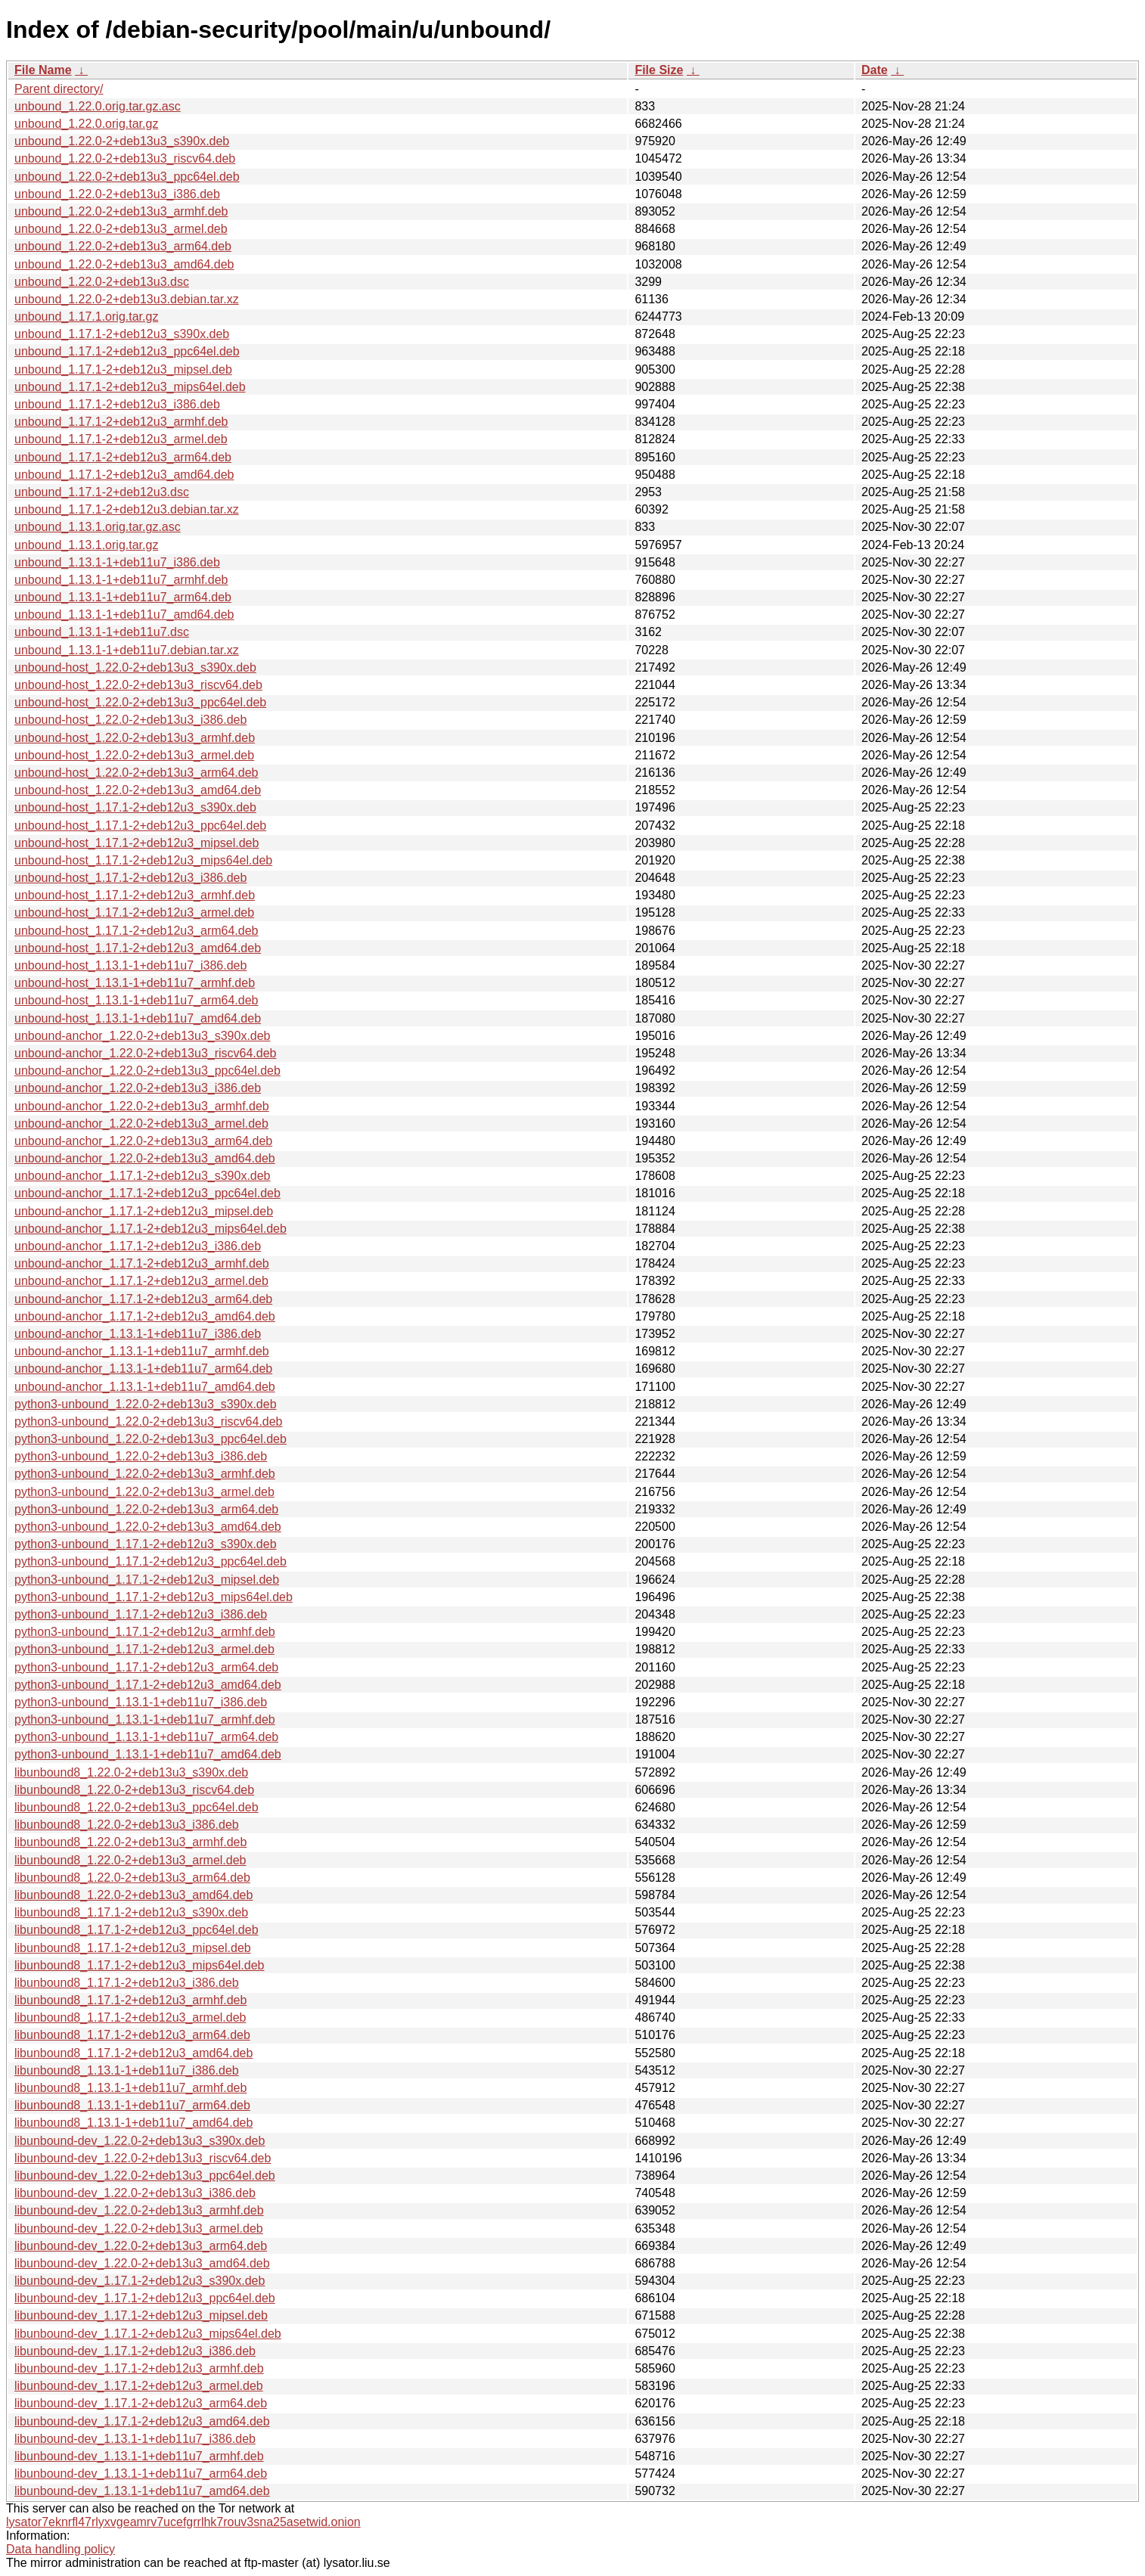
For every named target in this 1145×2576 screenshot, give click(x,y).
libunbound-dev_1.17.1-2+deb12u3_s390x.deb (139, 2280)
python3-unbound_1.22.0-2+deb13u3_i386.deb (140, 1456)
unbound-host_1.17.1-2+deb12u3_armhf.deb (134, 895)
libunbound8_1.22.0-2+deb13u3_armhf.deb (130, 1842)
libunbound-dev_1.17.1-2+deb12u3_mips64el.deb (147, 2333)
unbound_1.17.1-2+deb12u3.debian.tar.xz (126, 509)
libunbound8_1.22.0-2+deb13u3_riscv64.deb (134, 1789)
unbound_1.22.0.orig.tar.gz (86, 123)
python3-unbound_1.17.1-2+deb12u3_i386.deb (140, 1614)
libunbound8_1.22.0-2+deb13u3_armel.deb (130, 1860)
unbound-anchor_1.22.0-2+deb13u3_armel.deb (141, 1123)
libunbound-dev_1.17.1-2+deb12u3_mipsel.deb (141, 2315)
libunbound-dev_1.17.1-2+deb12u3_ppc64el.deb (144, 2298)
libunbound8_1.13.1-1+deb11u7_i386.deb (126, 2070)
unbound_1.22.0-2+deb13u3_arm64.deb (122, 246)
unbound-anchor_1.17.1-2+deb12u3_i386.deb (137, 1246)
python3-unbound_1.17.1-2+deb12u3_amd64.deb (147, 1684)
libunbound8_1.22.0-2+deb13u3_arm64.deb (132, 1877)
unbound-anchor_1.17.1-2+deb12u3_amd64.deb (144, 1316)
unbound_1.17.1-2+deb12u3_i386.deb (117, 404)
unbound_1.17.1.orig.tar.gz (86, 316)
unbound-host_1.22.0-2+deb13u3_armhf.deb (134, 737)
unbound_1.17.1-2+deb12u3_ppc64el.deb (127, 351)
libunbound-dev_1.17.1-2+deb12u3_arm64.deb (140, 2403)
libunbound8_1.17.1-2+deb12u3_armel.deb (130, 2017)
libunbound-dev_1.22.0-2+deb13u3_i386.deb (135, 2192)
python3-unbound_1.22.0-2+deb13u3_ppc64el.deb (150, 1438)
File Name (43, 70)
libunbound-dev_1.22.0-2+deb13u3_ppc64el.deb (144, 2175)
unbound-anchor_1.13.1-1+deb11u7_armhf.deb (141, 1351)
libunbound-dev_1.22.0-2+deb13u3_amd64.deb (142, 2263)
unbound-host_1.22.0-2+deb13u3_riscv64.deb (138, 684)
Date (874, 70)
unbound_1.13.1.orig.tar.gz (86, 544)
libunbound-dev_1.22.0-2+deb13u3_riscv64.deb (142, 2158)
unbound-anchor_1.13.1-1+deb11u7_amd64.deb (144, 1386)
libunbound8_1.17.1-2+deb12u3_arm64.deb (132, 2034)
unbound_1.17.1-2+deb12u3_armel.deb (121, 439)
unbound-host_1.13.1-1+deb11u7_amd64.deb (137, 1018)
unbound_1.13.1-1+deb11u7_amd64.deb (124, 614)
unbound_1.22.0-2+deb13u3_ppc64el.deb (127, 176)
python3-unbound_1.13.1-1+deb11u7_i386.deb (140, 1702)
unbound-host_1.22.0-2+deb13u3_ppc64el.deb (140, 702)
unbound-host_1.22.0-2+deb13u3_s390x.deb (135, 667)
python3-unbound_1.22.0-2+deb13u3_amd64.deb (147, 1526)
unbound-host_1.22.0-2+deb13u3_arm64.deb (136, 772)
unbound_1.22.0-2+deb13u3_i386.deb (117, 194)
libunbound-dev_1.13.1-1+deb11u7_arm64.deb (140, 2473)
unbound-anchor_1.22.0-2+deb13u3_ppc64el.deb (147, 1070)
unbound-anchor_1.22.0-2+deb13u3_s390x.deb (142, 1035)
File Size (659, 70)
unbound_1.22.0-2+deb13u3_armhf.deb (121, 211)
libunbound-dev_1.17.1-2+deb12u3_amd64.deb (142, 2421)
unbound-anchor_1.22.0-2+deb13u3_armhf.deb (141, 1106)
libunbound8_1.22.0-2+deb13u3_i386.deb (126, 1824)
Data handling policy (60, 2549)
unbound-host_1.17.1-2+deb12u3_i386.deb (130, 877)
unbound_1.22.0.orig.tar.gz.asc (97, 106)
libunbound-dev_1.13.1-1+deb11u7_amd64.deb (142, 2490)
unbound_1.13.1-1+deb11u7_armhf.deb (121, 579)
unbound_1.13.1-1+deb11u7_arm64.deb (122, 597)
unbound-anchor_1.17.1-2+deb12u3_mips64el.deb (150, 1228)
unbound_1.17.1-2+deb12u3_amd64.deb (124, 474)
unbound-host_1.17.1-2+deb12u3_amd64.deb (137, 948)
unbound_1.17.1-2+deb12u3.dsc (101, 492)
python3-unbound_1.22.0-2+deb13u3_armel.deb (144, 1491)
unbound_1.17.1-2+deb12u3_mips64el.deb (130, 386)
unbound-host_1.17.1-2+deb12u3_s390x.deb (135, 807)
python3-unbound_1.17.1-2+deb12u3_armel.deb (144, 1649)
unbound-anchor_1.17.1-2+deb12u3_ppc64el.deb (147, 1193)
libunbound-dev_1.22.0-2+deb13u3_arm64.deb (140, 2245)
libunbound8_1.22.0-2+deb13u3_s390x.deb (131, 1772)
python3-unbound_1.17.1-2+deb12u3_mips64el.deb (153, 1597)
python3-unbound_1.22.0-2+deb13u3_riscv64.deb (148, 1421)
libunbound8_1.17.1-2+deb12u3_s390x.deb (131, 1912)
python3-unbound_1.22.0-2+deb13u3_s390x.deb (145, 1404)
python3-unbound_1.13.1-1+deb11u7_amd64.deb (147, 1754)
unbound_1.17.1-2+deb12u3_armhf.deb (121, 421)
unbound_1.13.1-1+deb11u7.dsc (101, 631)
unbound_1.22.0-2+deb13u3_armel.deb (121, 228)
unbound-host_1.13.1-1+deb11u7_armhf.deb (134, 982)
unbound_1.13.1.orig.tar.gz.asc (97, 526)
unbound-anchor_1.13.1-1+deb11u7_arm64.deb (143, 1368)
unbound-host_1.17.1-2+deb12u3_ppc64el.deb (140, 825)
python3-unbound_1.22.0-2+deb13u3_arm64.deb (146, 1509)
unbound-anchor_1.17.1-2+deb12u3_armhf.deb (141, 1263)
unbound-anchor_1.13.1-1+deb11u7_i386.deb (137, 1333)
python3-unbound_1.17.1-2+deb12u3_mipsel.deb (146, 1579)
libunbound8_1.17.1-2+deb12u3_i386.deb (126, 1982)
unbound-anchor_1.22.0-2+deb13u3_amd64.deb (144, 1158)
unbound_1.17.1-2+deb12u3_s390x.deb (121, 333)
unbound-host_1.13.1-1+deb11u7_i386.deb (130, 965)
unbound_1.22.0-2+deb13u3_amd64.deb (124, 264)
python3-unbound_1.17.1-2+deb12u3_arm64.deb (146, 1667)
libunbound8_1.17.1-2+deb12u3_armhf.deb (130, 2000)
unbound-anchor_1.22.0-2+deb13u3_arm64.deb (143, 1140)
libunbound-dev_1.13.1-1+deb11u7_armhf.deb (139, 2456)
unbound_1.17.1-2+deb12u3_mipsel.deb (123, 369)
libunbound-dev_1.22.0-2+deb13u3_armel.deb (138, 2228)
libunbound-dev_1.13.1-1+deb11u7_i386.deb (135, 2438)
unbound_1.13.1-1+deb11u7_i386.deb (117, 562)
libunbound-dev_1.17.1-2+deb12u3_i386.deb (135, 2351)
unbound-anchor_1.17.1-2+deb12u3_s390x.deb (142, 1175)
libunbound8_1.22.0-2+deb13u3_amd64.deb (133, 1895)
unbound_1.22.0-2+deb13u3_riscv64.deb (124, 158)
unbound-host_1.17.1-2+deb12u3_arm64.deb (136, 930)
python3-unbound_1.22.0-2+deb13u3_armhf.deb (144, 1473)
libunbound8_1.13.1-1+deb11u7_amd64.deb (133, 2122)
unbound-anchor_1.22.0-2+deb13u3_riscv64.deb (145, 1053)
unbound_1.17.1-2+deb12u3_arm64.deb (122, 457)
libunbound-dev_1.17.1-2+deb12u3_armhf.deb (139, 2368)
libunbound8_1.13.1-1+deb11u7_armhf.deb (130, 2087)
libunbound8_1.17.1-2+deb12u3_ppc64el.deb (136, 1929)
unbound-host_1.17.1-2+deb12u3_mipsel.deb (136, 842)
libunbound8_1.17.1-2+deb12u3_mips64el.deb (139, 1965)
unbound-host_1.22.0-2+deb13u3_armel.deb (134, 755)
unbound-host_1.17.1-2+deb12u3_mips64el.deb (143, 860)
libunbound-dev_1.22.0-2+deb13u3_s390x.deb (139, 2140)
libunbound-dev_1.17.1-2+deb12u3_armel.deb (138, 2385)
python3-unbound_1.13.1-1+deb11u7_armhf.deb (144, 1719)
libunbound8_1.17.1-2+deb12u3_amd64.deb (133, 2053)
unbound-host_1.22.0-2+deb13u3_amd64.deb (137, 790)
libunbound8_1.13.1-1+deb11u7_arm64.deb (132, 2105)
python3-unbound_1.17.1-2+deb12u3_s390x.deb (145, 1544)
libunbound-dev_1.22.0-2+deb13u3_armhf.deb (139, 2210)
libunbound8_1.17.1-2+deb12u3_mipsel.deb (132, 1947)
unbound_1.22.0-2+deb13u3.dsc (101, 281)
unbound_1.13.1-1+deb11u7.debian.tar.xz (126, 650)
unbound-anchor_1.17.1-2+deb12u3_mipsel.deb (143, 1211)
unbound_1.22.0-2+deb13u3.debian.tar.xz (126, 299)
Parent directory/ (58, 88)
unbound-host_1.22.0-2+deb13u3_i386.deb (130, 719)
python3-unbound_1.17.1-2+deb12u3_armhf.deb (144, 1631)
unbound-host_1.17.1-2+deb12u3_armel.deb (134, 912)
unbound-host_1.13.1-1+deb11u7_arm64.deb (136, 1000)
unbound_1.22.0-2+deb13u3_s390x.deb (121, 141)
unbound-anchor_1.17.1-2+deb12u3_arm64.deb (143, 1299)
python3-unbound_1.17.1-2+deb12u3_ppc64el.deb (150, 1561)
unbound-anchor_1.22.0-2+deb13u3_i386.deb (137, 1088)
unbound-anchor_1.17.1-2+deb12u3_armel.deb (141, 1280)
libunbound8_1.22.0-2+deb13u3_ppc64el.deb (136, 1807)
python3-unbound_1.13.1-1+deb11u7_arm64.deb (146, 1736)
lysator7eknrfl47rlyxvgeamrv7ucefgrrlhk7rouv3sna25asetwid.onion (183, 2521)
